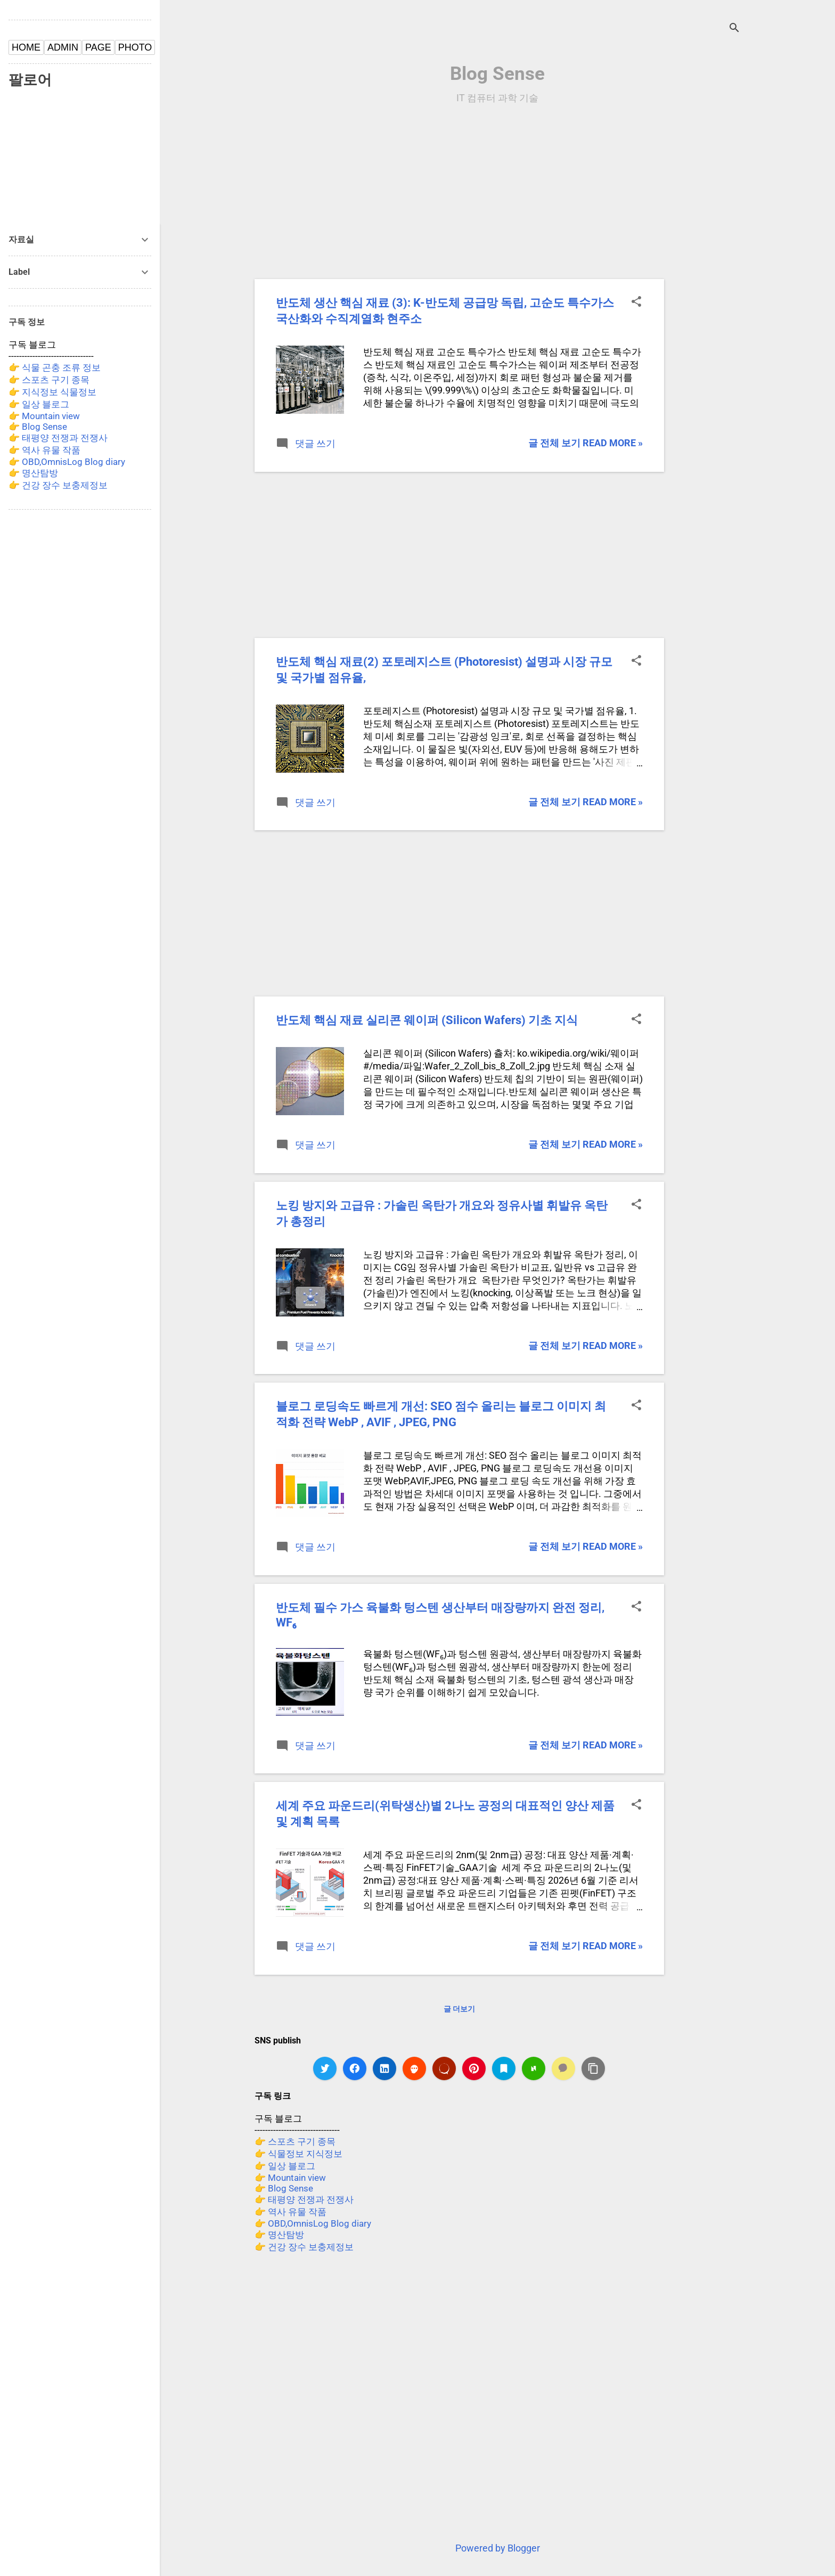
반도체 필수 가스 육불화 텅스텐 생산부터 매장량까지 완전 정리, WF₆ (440, 1615)
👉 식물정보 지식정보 (298, 2153)
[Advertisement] (752, 281)
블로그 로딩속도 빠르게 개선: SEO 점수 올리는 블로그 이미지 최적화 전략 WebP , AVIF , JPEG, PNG (441, 1414)
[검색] (734, 29)
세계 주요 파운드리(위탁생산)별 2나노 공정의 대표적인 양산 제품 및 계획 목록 (445, 1813)
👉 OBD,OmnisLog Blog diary (313, 2223)
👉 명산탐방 (279, 2234)
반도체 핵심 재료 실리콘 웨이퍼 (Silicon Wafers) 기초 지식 (427, 1020)
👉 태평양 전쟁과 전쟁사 (304, 2199)
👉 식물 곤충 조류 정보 (55, 367)
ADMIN (62, 47)
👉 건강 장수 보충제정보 (304, 2247)
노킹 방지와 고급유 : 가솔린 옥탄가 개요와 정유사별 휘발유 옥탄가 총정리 (442, 1213)
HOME (26, 47)
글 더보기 (459, 2009)
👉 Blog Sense (284, 2188)
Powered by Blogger (497, 2548)
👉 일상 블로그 (285, 2166)
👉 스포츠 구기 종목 (295, 2141)
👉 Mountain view (290, 2177)
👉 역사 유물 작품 (290, 2211)
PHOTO (135, 47)
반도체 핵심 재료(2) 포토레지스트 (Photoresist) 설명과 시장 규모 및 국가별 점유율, (444, 669)
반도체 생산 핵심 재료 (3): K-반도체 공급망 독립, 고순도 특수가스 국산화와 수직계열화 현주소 (445, 310)
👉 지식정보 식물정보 (52, 392)
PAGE (98, 47)
